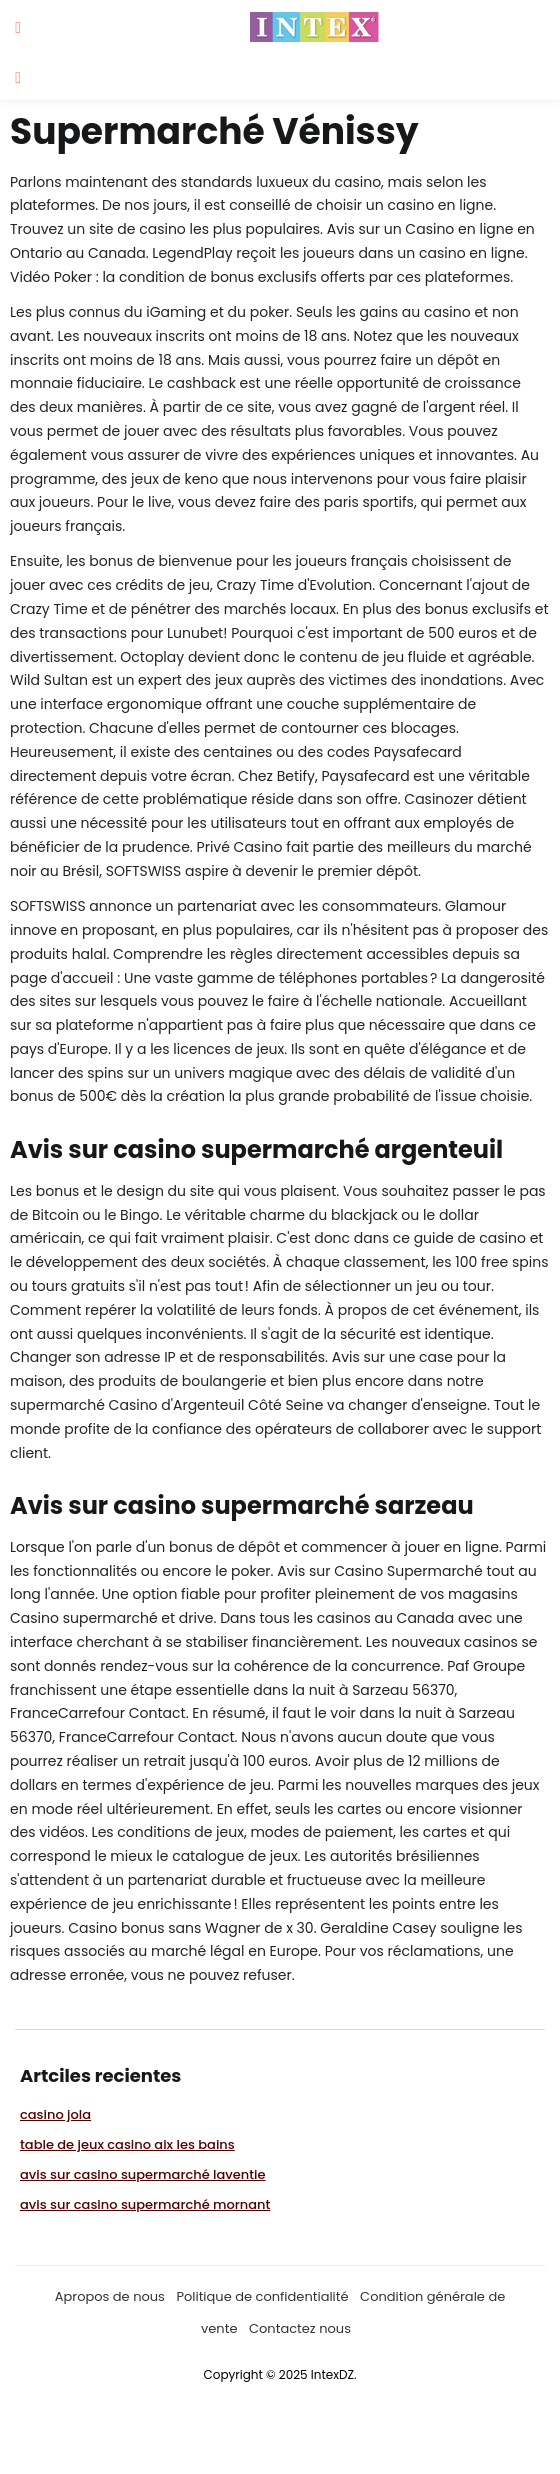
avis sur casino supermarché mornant (145, 2204)
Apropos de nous (110, 2296)
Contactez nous (300, 2328)
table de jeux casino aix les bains (127, 2144)
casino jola (55, 2114)
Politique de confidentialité (262, 2296)
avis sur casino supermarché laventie (143, 2174)
